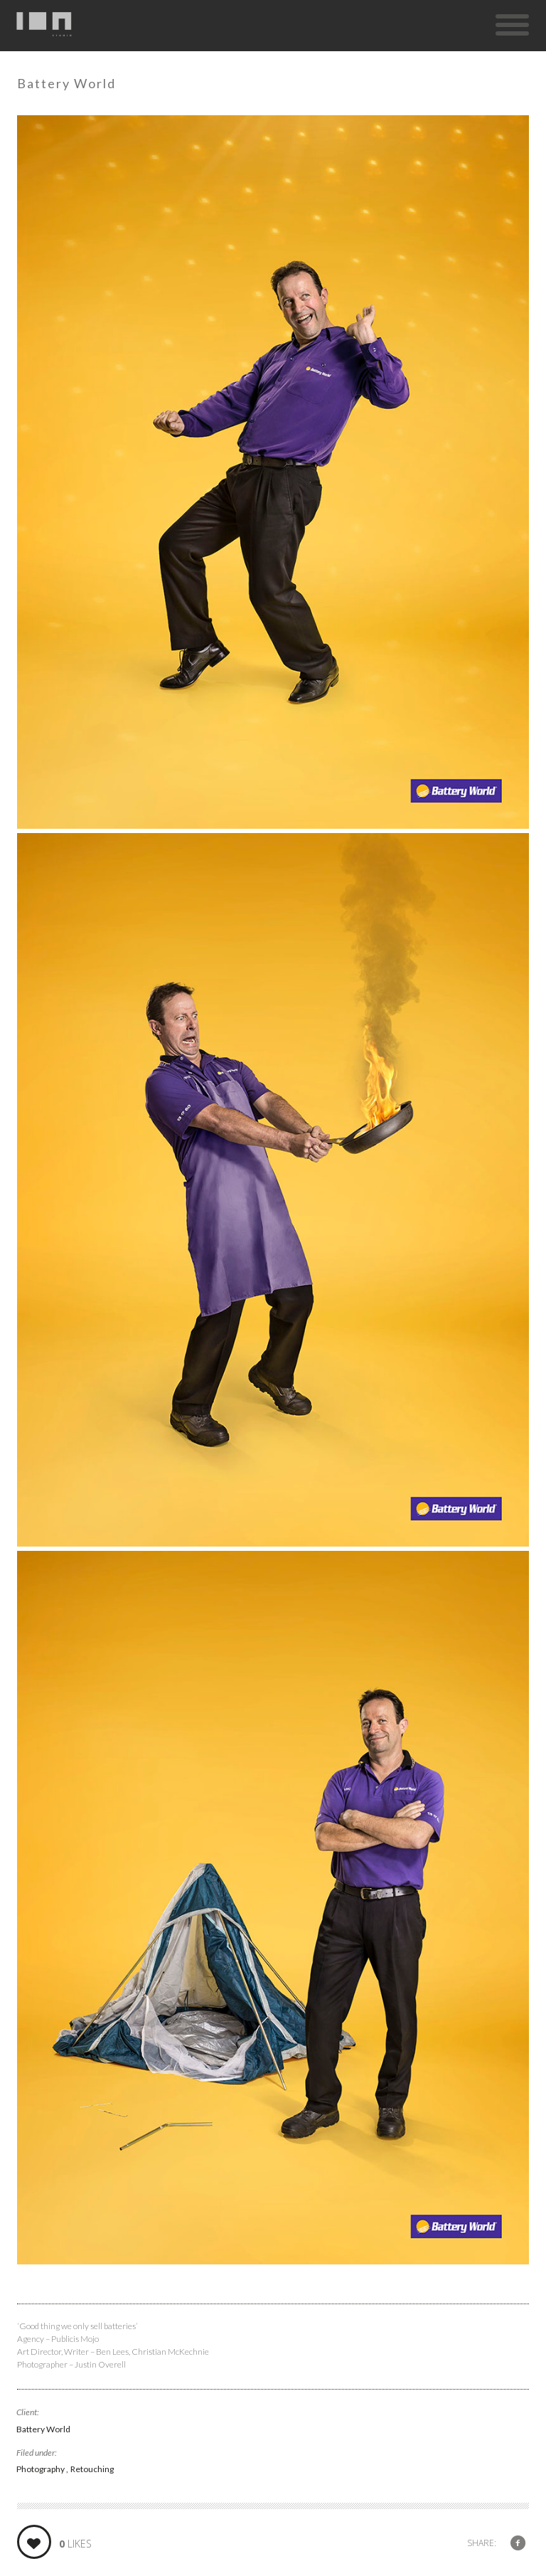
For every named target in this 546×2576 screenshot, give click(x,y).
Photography (41, 2469)
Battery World (43, 2429)
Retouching (92, 2469)
